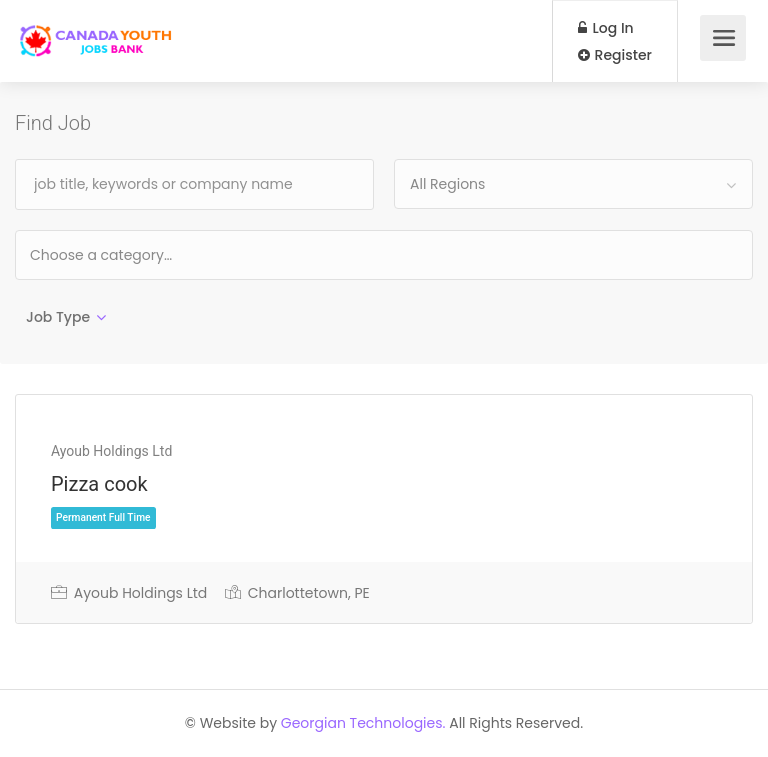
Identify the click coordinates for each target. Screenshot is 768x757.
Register (615, 55)
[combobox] (573, 184)
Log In (606, 28)
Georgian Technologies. (363, 723)
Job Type (58, 317)
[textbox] (165, 254)
